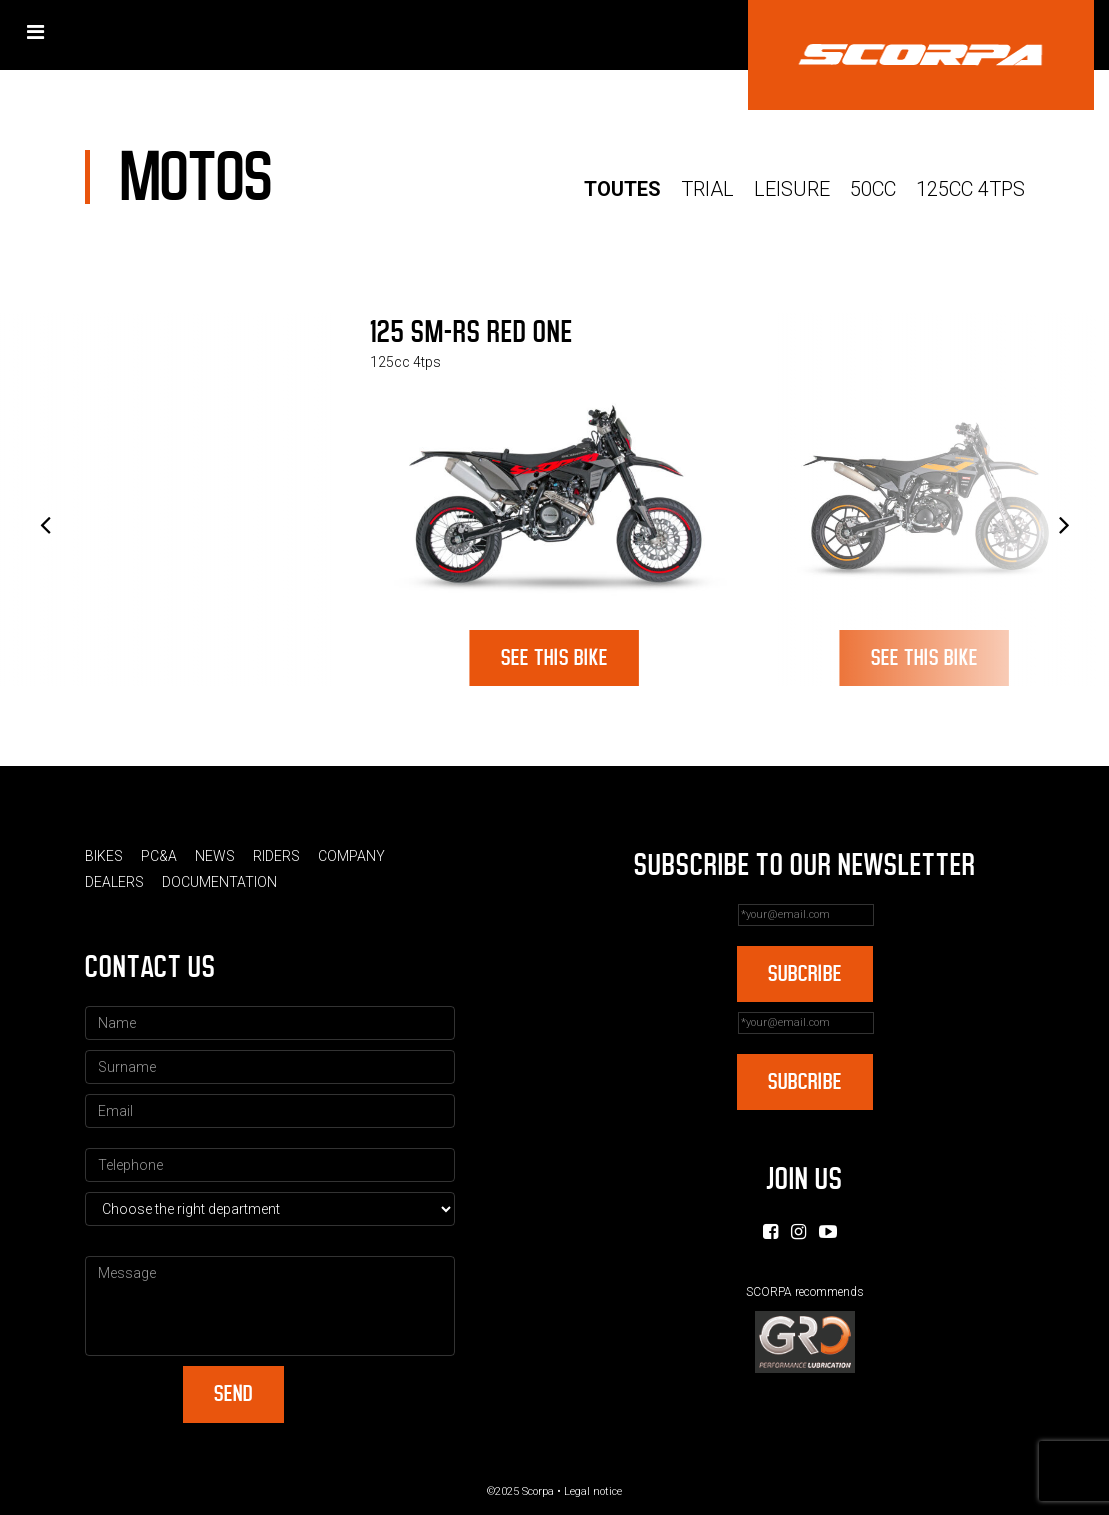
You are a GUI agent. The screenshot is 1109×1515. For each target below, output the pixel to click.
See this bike (554, 657)
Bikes (104, 856)
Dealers (114, 882)
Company (351, 856)
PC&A (159, 856)
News (215, 856)
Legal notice (593, 1491)
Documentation (219, 882)
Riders (276, 856)
